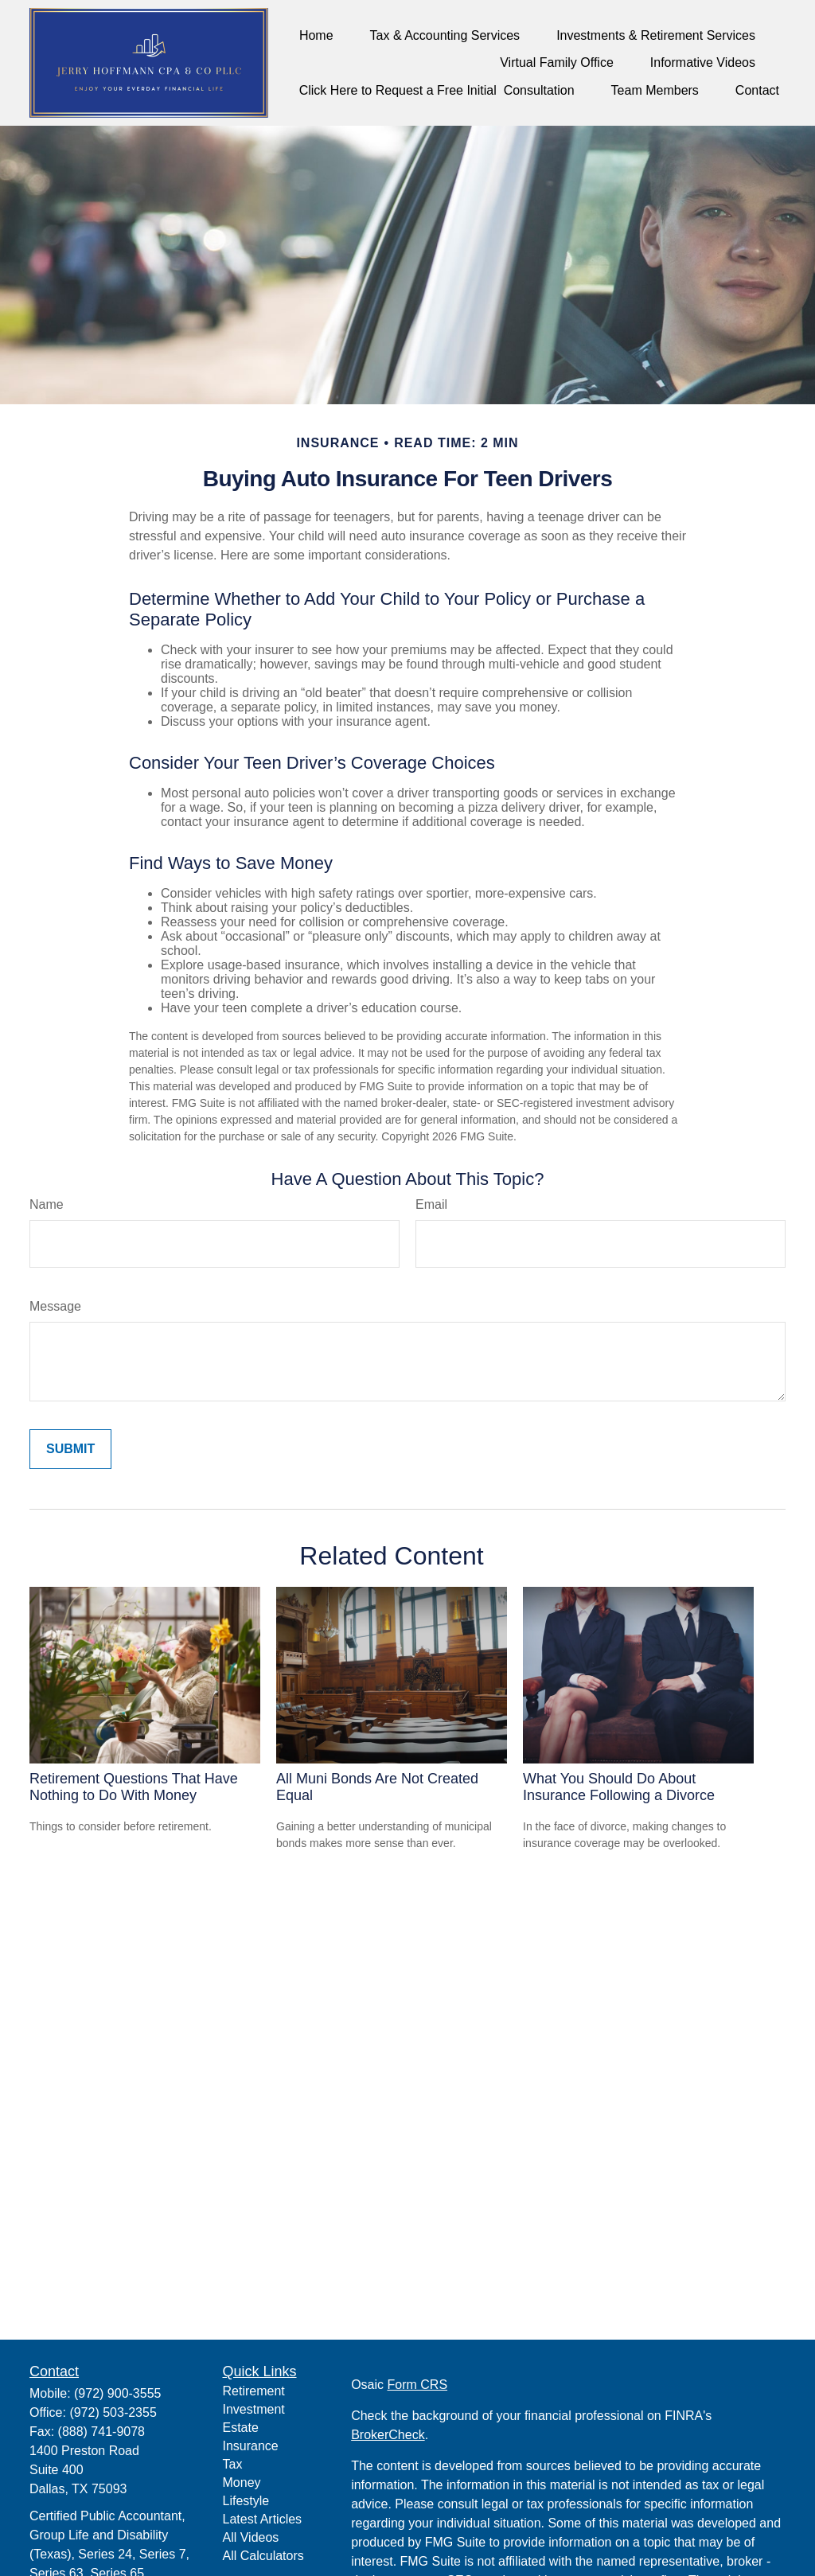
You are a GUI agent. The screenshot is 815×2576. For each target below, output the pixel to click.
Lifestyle (246, 2501)
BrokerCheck (387, 2435)
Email (431, 1204)
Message (55, 1306)
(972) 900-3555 (117, 2393)
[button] (316, 35)
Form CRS (418, 2384)
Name (46, 1204)
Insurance (251, 2446)
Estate (241, 2427)
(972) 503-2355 (112, 2412)
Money (242, 2482)
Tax (233, 2464)
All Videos (251, 2537)
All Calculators (263, 2555)
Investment (254, 2409)
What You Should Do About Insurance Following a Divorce (619, 1787)
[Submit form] (70, 1449)
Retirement (254, 2391)
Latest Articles (262, 2519)
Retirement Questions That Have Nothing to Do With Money (133, 1787)
